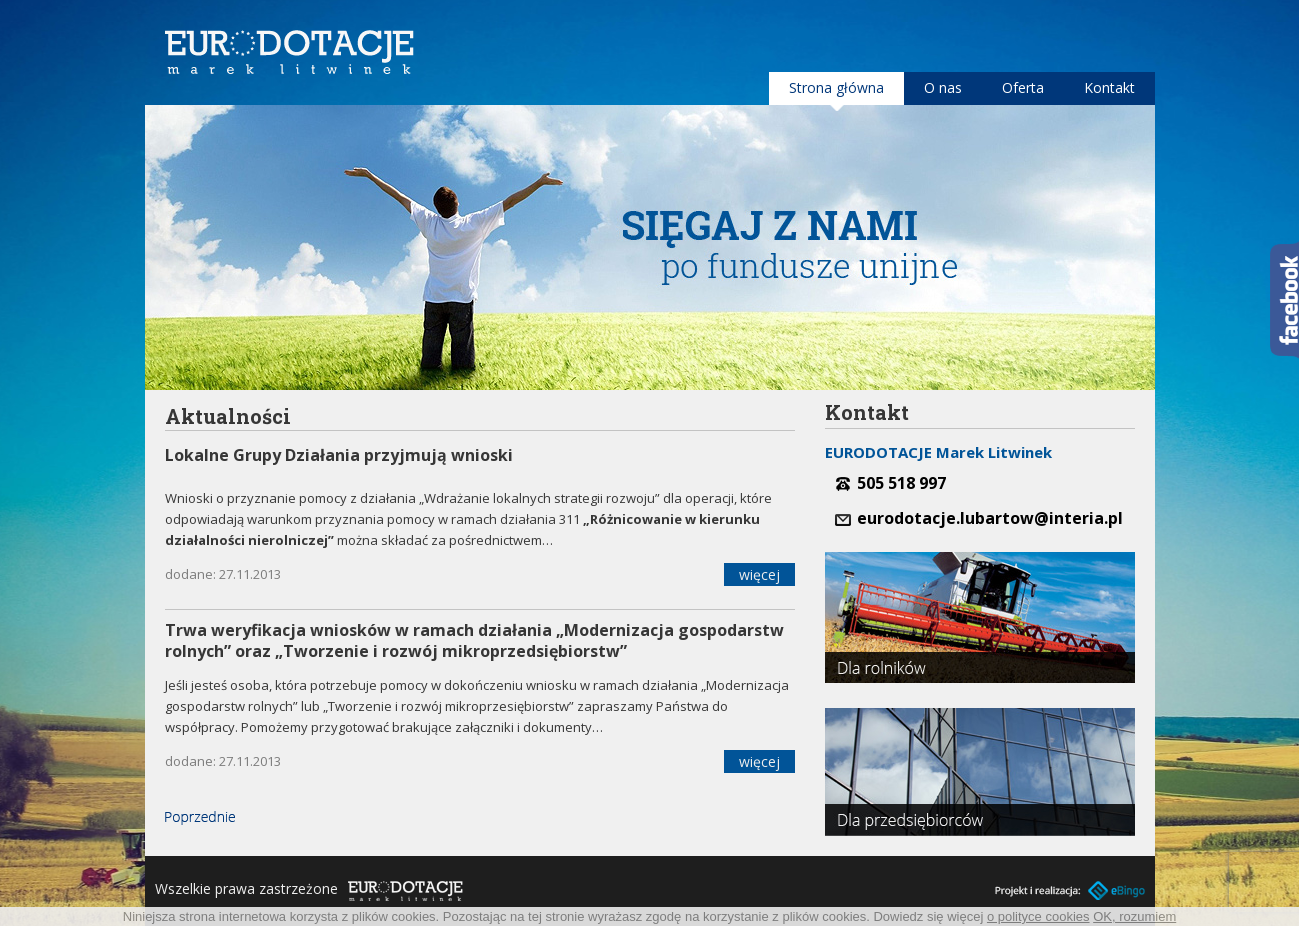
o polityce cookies (1038, 916)
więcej (759, 574)
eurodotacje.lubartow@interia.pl (990, 518)
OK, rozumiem (1134, 916)
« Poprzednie (200, 818)
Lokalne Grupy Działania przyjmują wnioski (339, 455)
